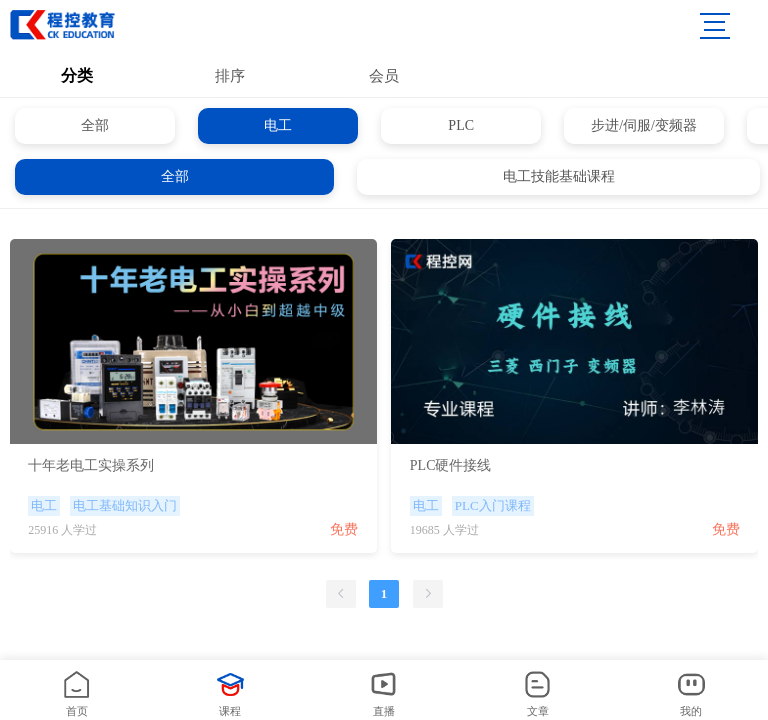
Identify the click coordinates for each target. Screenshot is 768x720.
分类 (77, 75)
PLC (461, 125)
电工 (278, 125)
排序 (230, 76)
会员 (384, 76)
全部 (95, 125)
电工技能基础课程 (559, 176)
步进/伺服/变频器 (644, 125)
